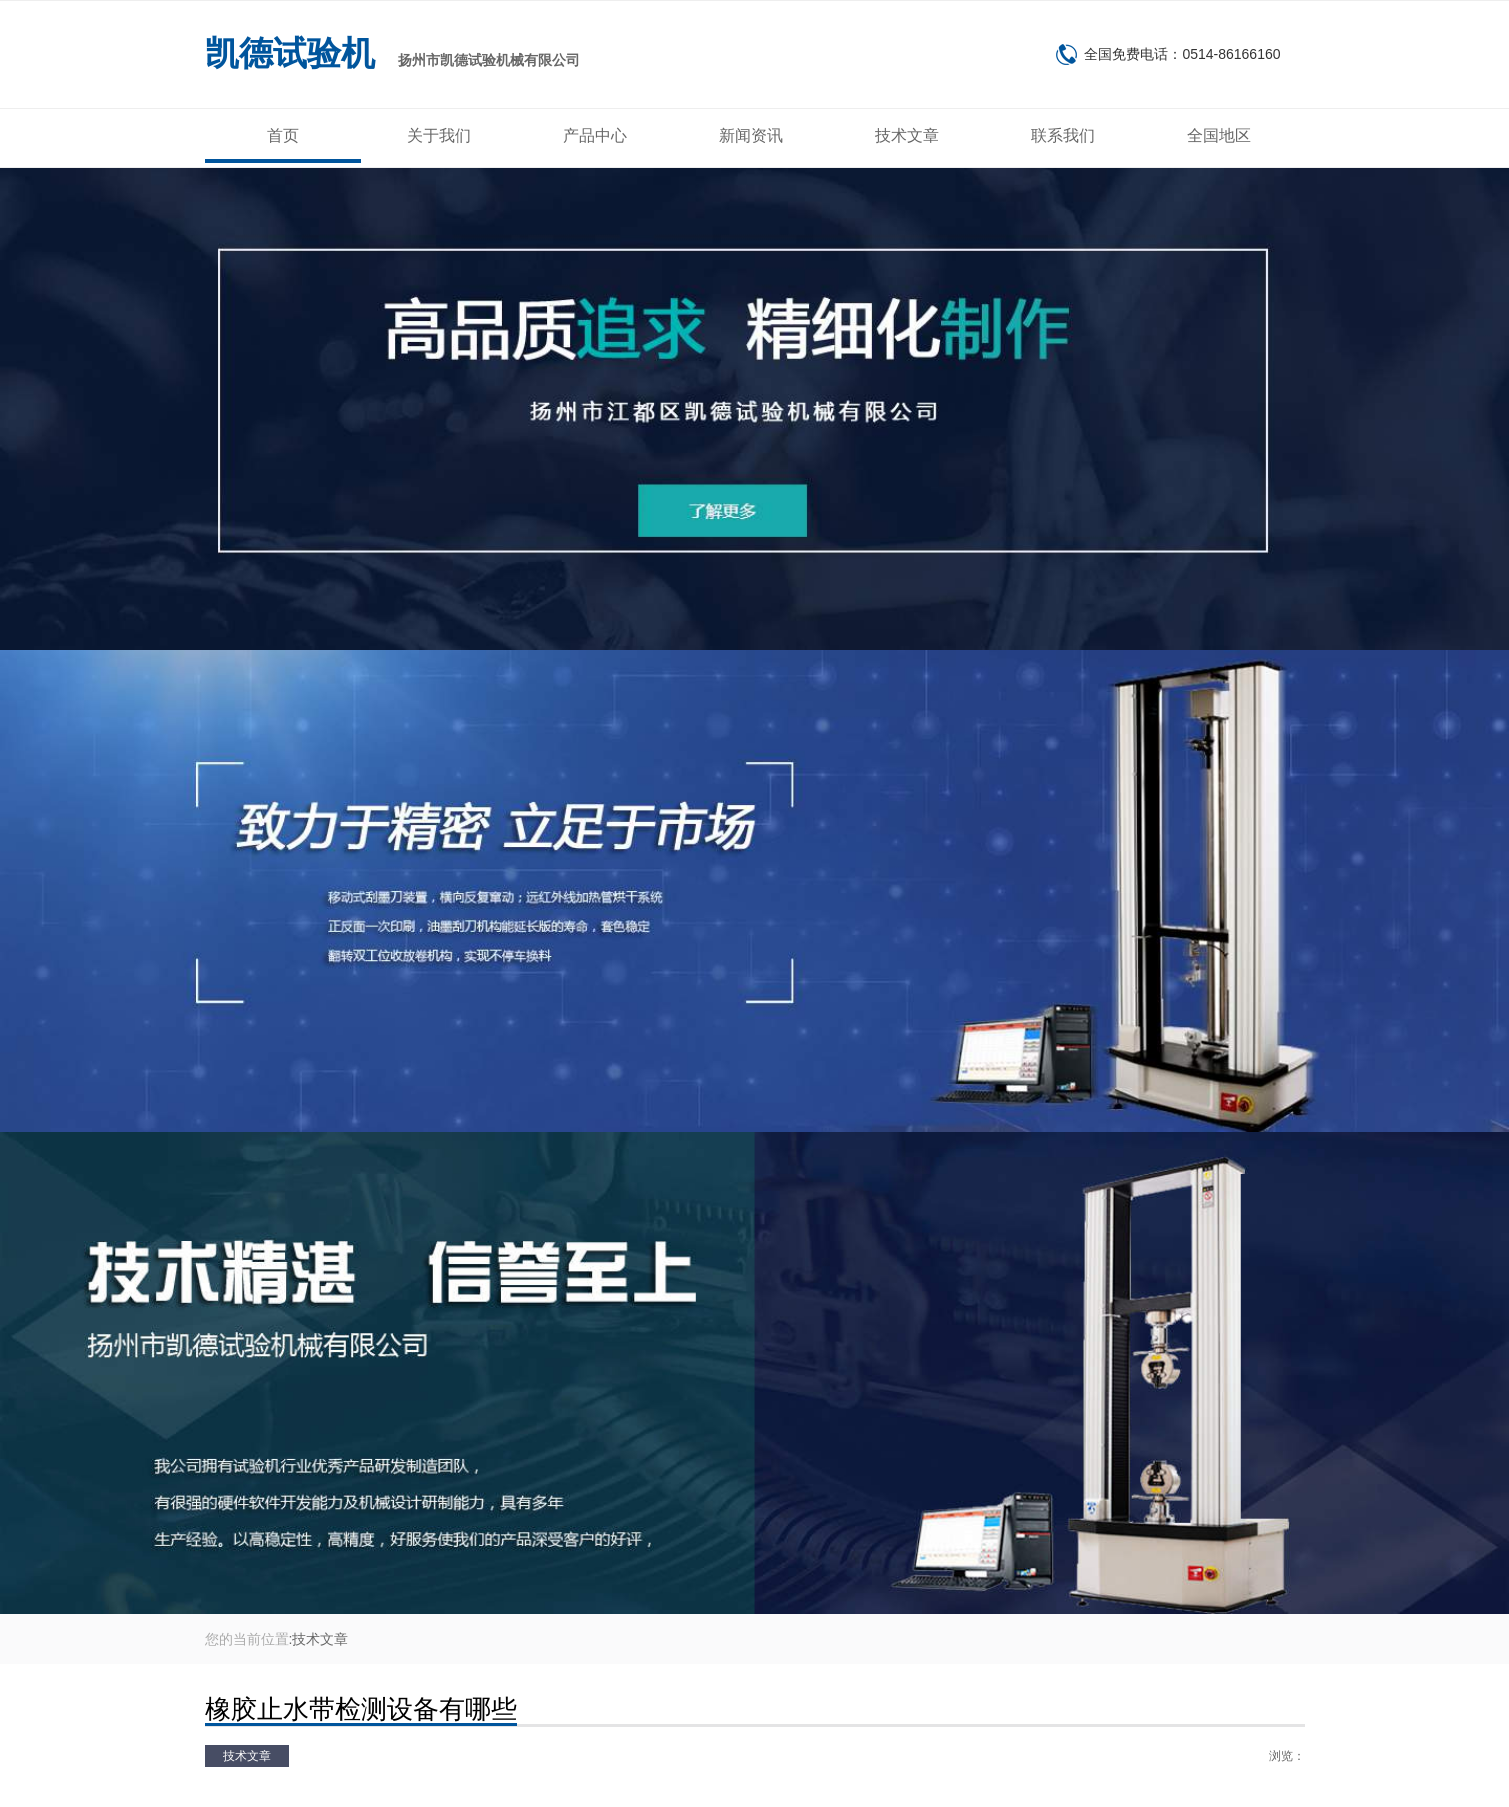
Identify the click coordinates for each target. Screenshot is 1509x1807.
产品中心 (595, 135)
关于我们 (439, 135)
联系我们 (1063, 135)
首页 (283, 135)
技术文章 (907, 135)
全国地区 (1219, 135)
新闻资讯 (751, 135)
